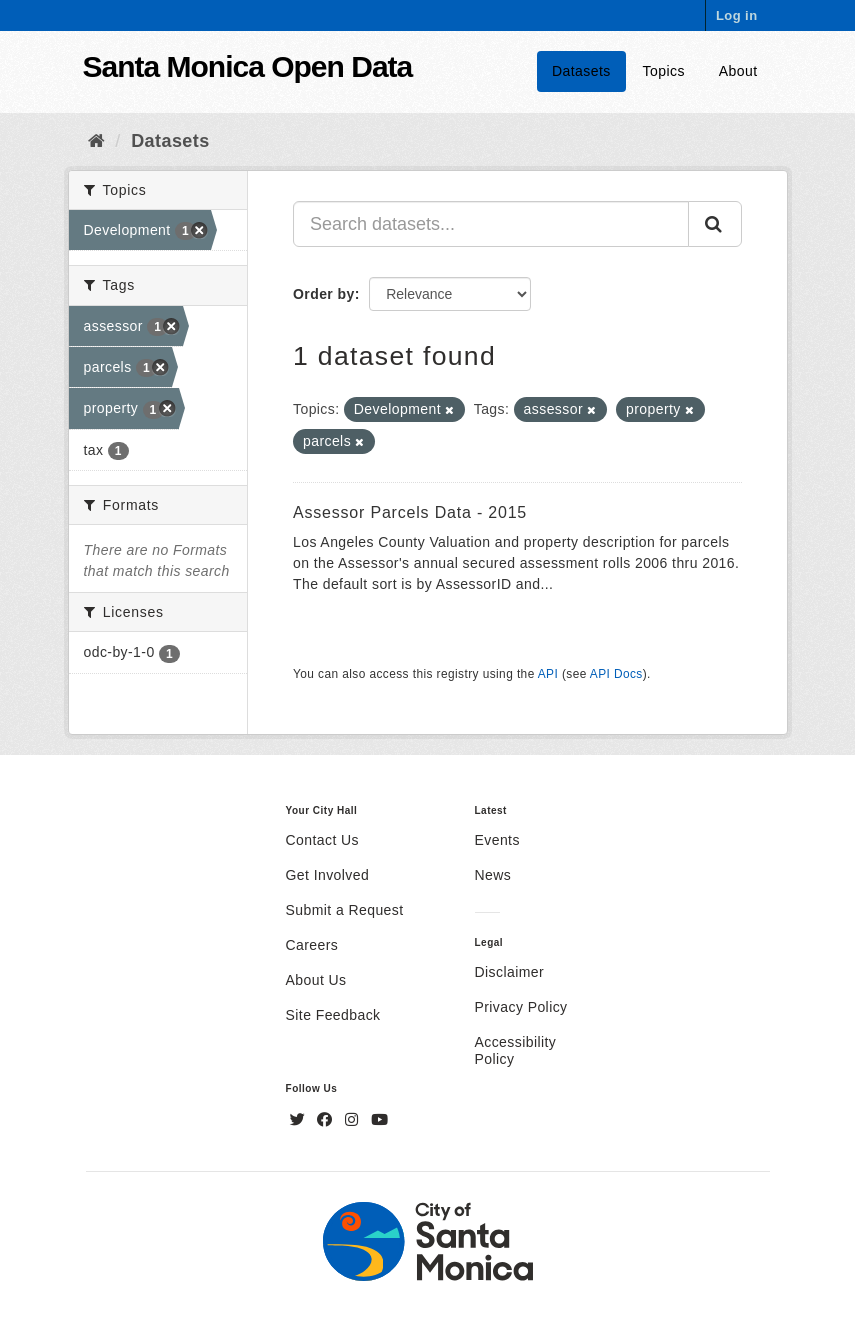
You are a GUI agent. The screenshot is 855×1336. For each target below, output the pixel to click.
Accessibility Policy (516, 1050)
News (493, 875)
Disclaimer (510, 972)
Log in (737, 15)
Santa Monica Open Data (248, 66)
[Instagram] (354, 1120)
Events (497, 840)
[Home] (96, 141)
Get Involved (328, 875)
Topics (664, 71)
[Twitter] (300, 1120)
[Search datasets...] (491, 224)
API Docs (616, 674)
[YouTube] (379, 1120)
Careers (312, 945)
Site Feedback (333, 1015)
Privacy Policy (521, 1007)
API (548, 674)
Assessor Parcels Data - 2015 (410, 512)
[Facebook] (327, 1120)
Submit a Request (345, 910)
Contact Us (322, 840)
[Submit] (715, 224)
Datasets (581, 71)
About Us (316, 980)
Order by (324, 294)
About (738, 71)
